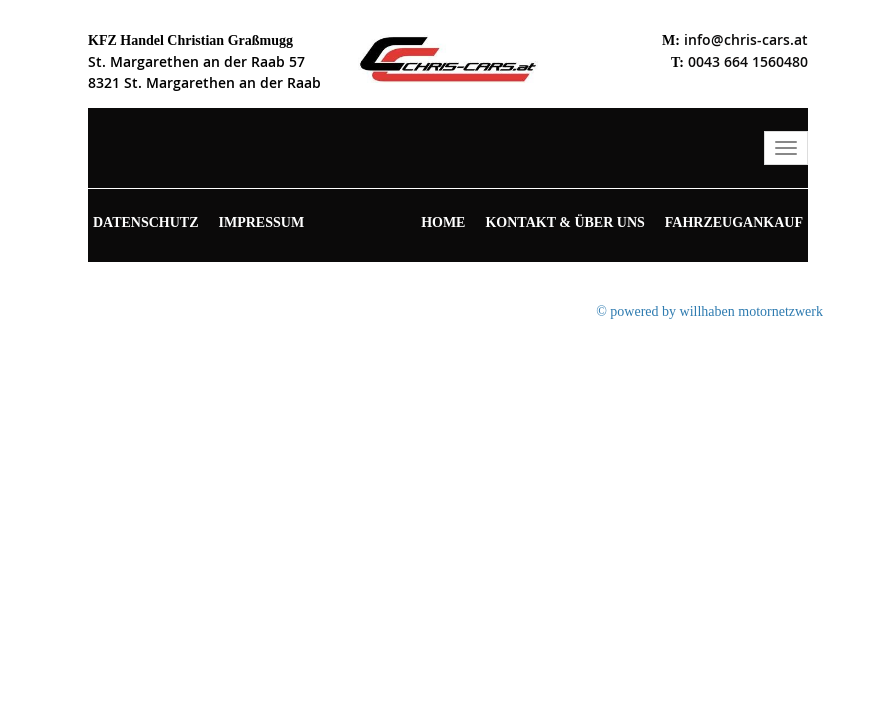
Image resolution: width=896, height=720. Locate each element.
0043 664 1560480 (748, 61)
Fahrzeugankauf (734, 222)
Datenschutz (146, 222)
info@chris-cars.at (746, 39)
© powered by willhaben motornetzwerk (709, 311)
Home (443, 222)
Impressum (262, 222)
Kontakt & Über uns (564, 222)
